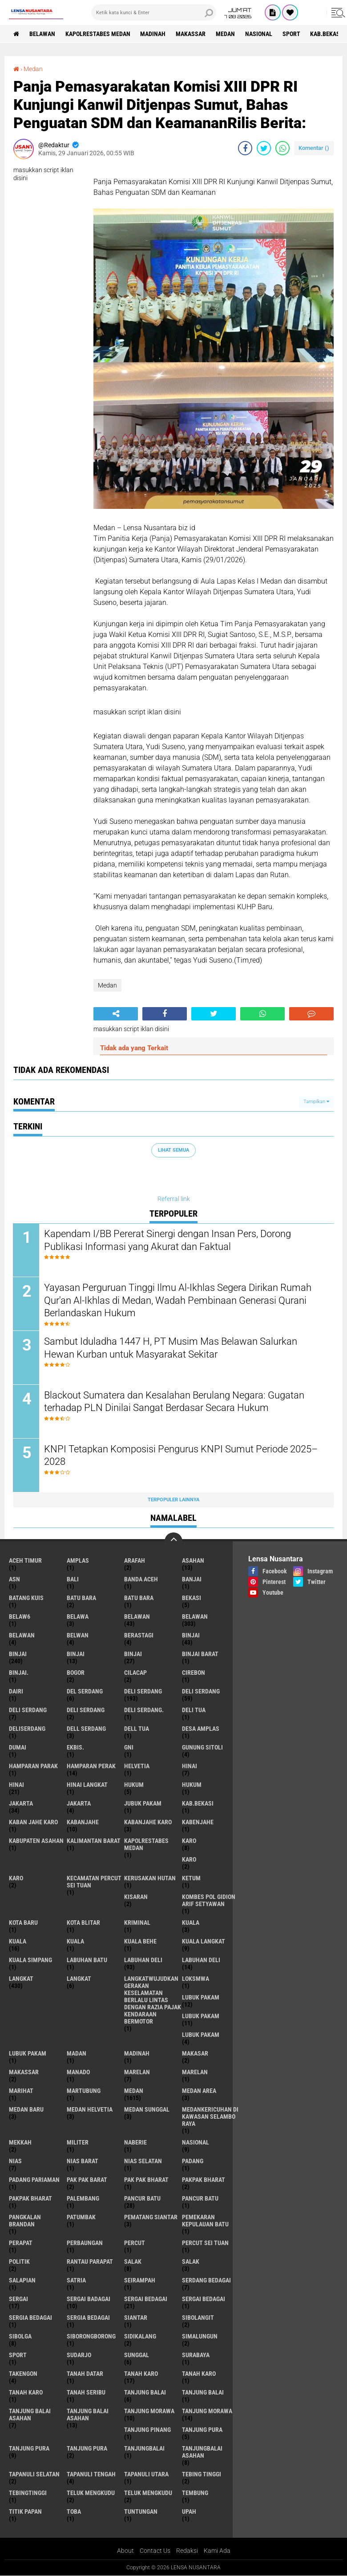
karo (189, 1841)
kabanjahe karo (148, 1822)
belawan (137, 1617)
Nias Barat (82, 2161)
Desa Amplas (200, 1729)
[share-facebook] (245, 148)
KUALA (75, 1941)
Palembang (83, 2198)
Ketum (191, 1878)
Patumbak (81, 2217)
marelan (137, 2072)
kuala (190, 1923)
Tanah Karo (26, 2392)
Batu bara (81, 1598)
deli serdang (143, 1691)
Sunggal (136, 2355)
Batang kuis (26, 1598)
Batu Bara (138, 1598)
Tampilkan (316, 1102)
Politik (19, 2262)
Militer (78, 2142)
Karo (189, 1859)
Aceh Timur (25, 1560)
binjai (191, 1635)
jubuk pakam (142, 1803)
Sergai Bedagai (203, 2299)
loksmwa (195, 1979)
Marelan (195, 2072)
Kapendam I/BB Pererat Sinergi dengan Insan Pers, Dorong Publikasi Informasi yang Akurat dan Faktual (167, 1241)
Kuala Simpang (30, 1960)
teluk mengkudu (91, 2493)
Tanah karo (199, 2374)
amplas (78, 1560)
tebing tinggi (201, 2474)
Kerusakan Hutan (150, 1878)
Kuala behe (140, 1941)
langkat (21, 1979)
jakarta (21, 1803)
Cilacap (135, 1673)
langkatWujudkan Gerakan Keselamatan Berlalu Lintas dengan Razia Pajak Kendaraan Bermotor (152, 2000)
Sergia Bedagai (88, 2318)
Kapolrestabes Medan (97, 33)
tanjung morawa (149, 2411)
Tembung (195, 2493)
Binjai (18, 1654)
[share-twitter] (264, 148)
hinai (189, 1766)
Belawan (195, 1617)
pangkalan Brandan (25, 2221)
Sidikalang (140, 2336)
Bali (73, 1579)
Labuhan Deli (201, 1960)
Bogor (76, 1673)
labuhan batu (87, 1960)
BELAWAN (42, 33)
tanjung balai (145, 2392)
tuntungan (140, 2512)
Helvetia (136, 1766)
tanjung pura (202, 2430)
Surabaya (196, 2355)
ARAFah (134, 1560)
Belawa (78, 1617)
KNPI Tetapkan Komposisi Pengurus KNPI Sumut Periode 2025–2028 (181, 1456)
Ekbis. (75, 1747)
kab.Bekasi (327, 33)
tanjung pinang (147, 2430)
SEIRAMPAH (139, 2280)
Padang (192, 2161)
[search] (153, 12)
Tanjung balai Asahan (88, 2415)
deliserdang (27, 1729)
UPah (189, 2512)
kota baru (23, 1923)
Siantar (135, 2318)
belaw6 (19, 1617)
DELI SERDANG (86, 1710)
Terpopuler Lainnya (173, 1500)
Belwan (78, 1635)
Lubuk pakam (200, 2035)
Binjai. (18, 1673)
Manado (78, 2072)
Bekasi (191, 1598)
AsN (14, 1579)
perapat (20, 2243)
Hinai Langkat (87, 1785)
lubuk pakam (200, 1997)
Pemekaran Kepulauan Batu (205, 2221)
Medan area (199, 2091)
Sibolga (20, 2336)
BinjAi (76, 1654)
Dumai (17, 1747)
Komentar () (314, 148)
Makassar (191, 33)
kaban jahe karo (33, 1822)
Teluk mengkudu (148, 2493)
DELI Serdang (28, 1710)
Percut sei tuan (205, 2243)
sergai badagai (88, 2299)
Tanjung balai (203, 2392)
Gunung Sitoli (202, 1747)
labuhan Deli (143, 1960)
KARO (16, 1878)
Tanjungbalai (144, 2448)
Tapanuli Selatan (34, 2474)
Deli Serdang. (144, 1710)
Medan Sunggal (146, 2109)
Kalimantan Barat (94, 1841)
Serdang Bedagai (206, 2280)
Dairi (16, 1691)
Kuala (17, 1941)
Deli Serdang (201, 1691)
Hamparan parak (33, 1766)
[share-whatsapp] (282, 148)
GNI (128, 1747)
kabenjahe (198, 1822)
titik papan (25, 2512)
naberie (135, 2142)
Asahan (193, 1560)
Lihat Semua (173, 1150)
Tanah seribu (86, 2392)
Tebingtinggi (28, 2493)
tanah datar (85, 2374)
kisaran (136, 1897)
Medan (225, 33)
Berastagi (138, 1635)
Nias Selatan (143, 2161)
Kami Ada (217, 2551)
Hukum (192, 1785)
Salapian (22, 2280)
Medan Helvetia (90, 2109)
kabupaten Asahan (36, 1841)
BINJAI (133, 1654)
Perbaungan (85, 2243)
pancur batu (142, 2198)
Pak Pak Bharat (146, 2180)
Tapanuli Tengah (91, 2474)
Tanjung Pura (87, 2448)
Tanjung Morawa (207, 2411)
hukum (134, 1785)
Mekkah (20, 2142)
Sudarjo (79, 2355)
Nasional (259, 33)
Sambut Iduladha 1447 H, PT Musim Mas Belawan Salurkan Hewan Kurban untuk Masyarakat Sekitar (171, 1348)
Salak (190, 2262)
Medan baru (26, 2109)
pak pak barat (87, 2180)
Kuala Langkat (203, 1941)
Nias (15, 2161)
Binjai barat (200, 1654)
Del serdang (85, 1691)
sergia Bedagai (30, 2318)
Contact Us (155, 2551)
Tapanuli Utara (146, 2474)
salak (132, 2262)
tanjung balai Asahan (30, 2415)
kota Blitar (83, 1923)
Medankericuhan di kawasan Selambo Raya (210, 2117)
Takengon (23, 2374)
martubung (84, 2091)
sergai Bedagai (145, 2299)
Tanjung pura (29, 2448)
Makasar (195, 2053)
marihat (21, 2091)
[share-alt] (115, 1013)
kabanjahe (83, 1822)
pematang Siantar (151, 2217)
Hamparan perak (91, 1766)
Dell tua (136, 1729)
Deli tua (194, 1710)
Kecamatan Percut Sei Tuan (94, 1882)
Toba (74, 2512)
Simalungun (200, 2336)
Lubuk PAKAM (27, 2053)
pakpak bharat (203, 2180)
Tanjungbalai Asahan (202, 2452)
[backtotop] (173, 1542)
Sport (292, 33)
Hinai (16, 1785)
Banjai (192, 1579)
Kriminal (137, 1923)
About (125, 2551)
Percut (134, 2243)
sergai (18, 2299)
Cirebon (193, 1673)
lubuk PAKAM (200, 2016)
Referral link (173, 1198)
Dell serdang (86, 1729)
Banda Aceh (141, 1579)
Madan (76, 2053)
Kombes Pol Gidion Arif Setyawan (208, 1901)
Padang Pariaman (34, 2180)
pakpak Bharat (30, 2198)
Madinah (153, 33)
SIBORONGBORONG (91, 2336)
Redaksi (187, 2551)
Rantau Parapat (90, 2262)
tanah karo (141, 2374)
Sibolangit (198, 2318)
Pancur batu (200, 2198)
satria (76, 2280)
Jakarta (79, 1803)
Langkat (79, 1979)
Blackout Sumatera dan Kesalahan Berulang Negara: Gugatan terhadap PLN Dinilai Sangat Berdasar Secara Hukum (174, 1402)
